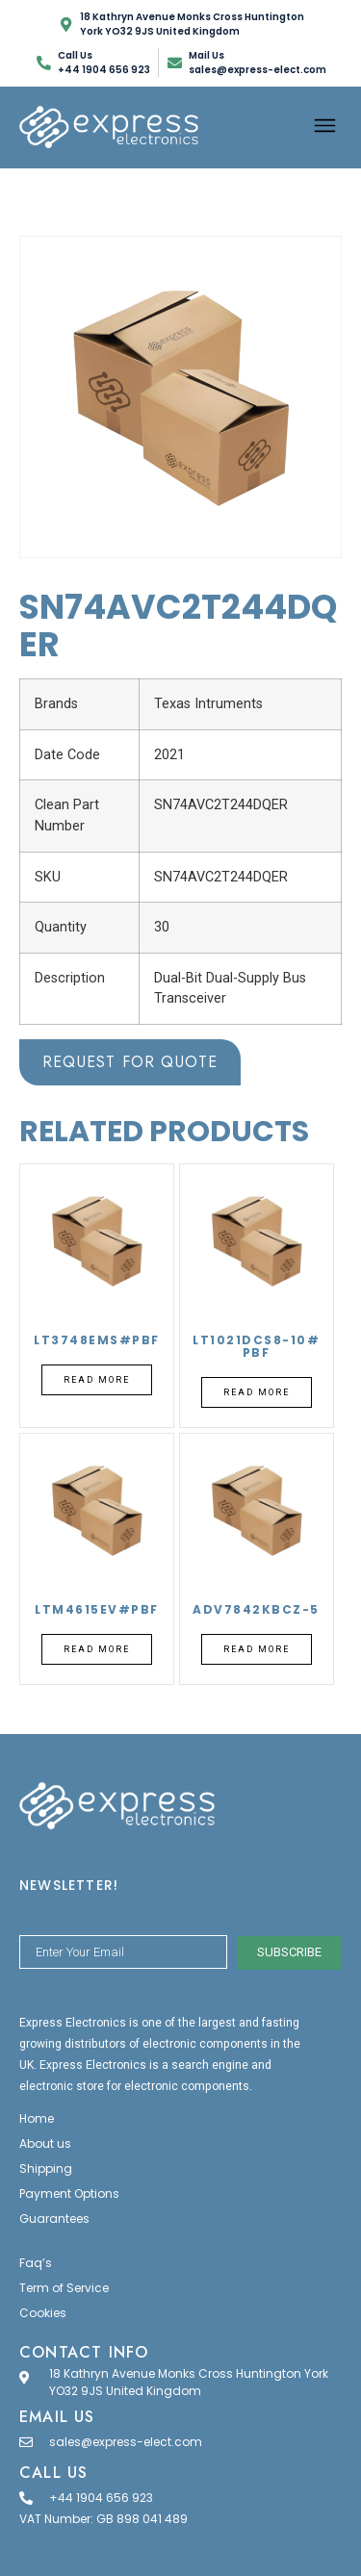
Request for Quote (130, 1062)
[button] (325, 127)
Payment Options (69, 2193)
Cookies (42, 2313)
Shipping (45, 2168)
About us (45, 2143)
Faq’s (35, 2263)
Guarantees (54, 2218)
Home (36, 2118)
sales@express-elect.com (125, 2442)
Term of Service (64, 2288)
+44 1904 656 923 (101, 2497)
